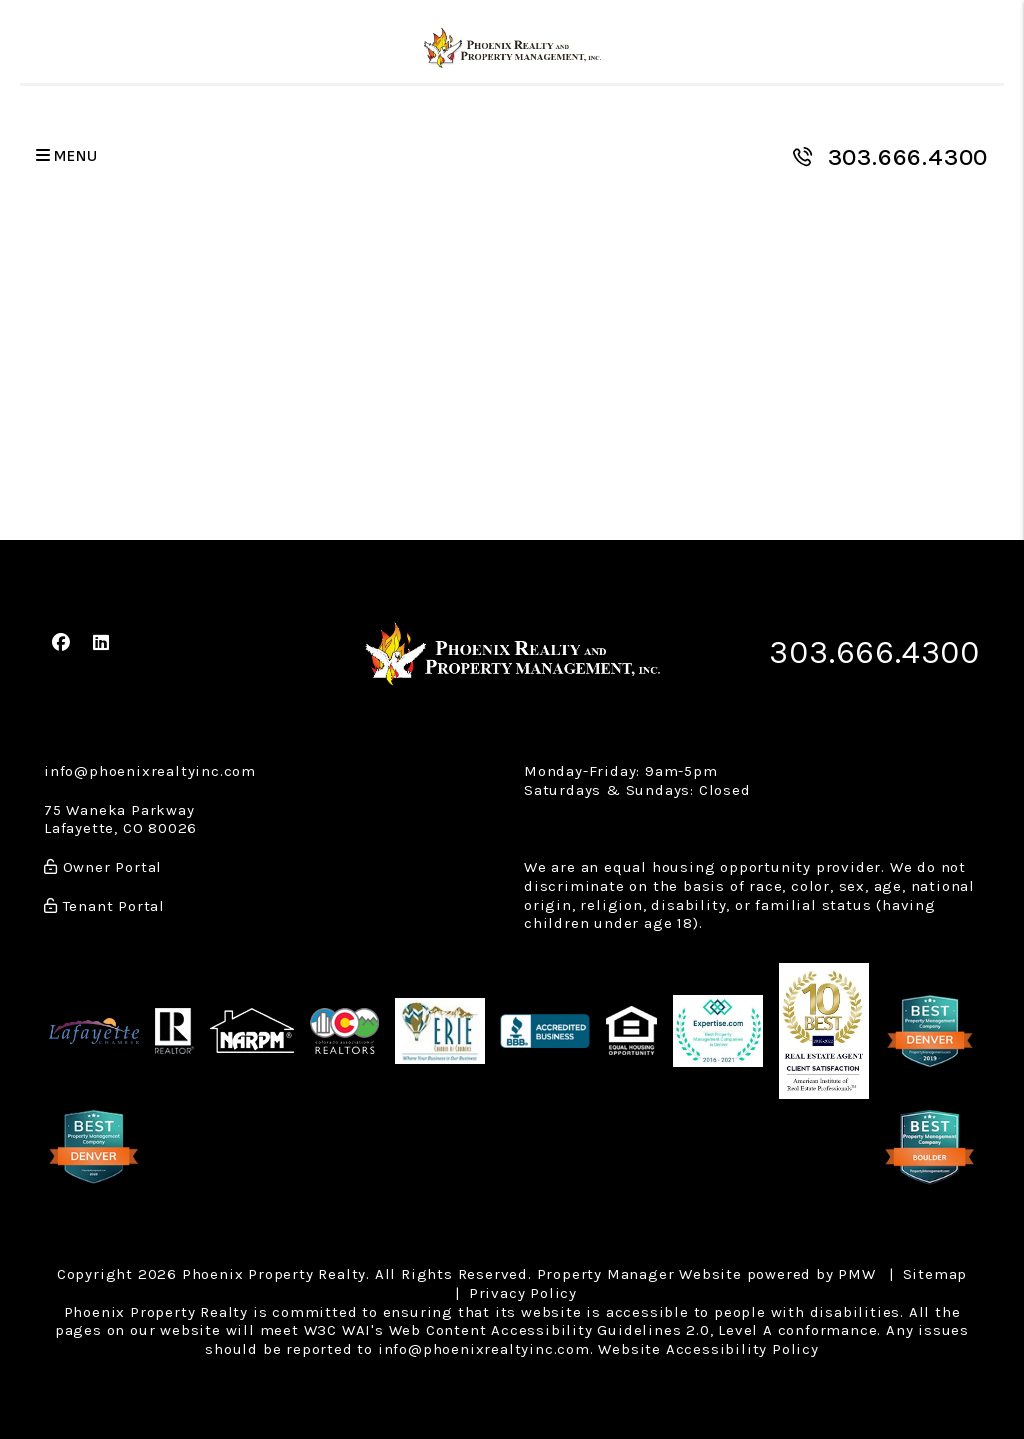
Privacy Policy (523, 1293)
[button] (61, 643)
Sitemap (935, 1274)
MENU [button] (67, 156)
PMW (856, 1274)
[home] (512, 47)
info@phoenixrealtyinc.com (150, 771)
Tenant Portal (104, 906)
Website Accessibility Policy (708, 1349)
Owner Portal (103, 867)
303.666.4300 (908, 157)
